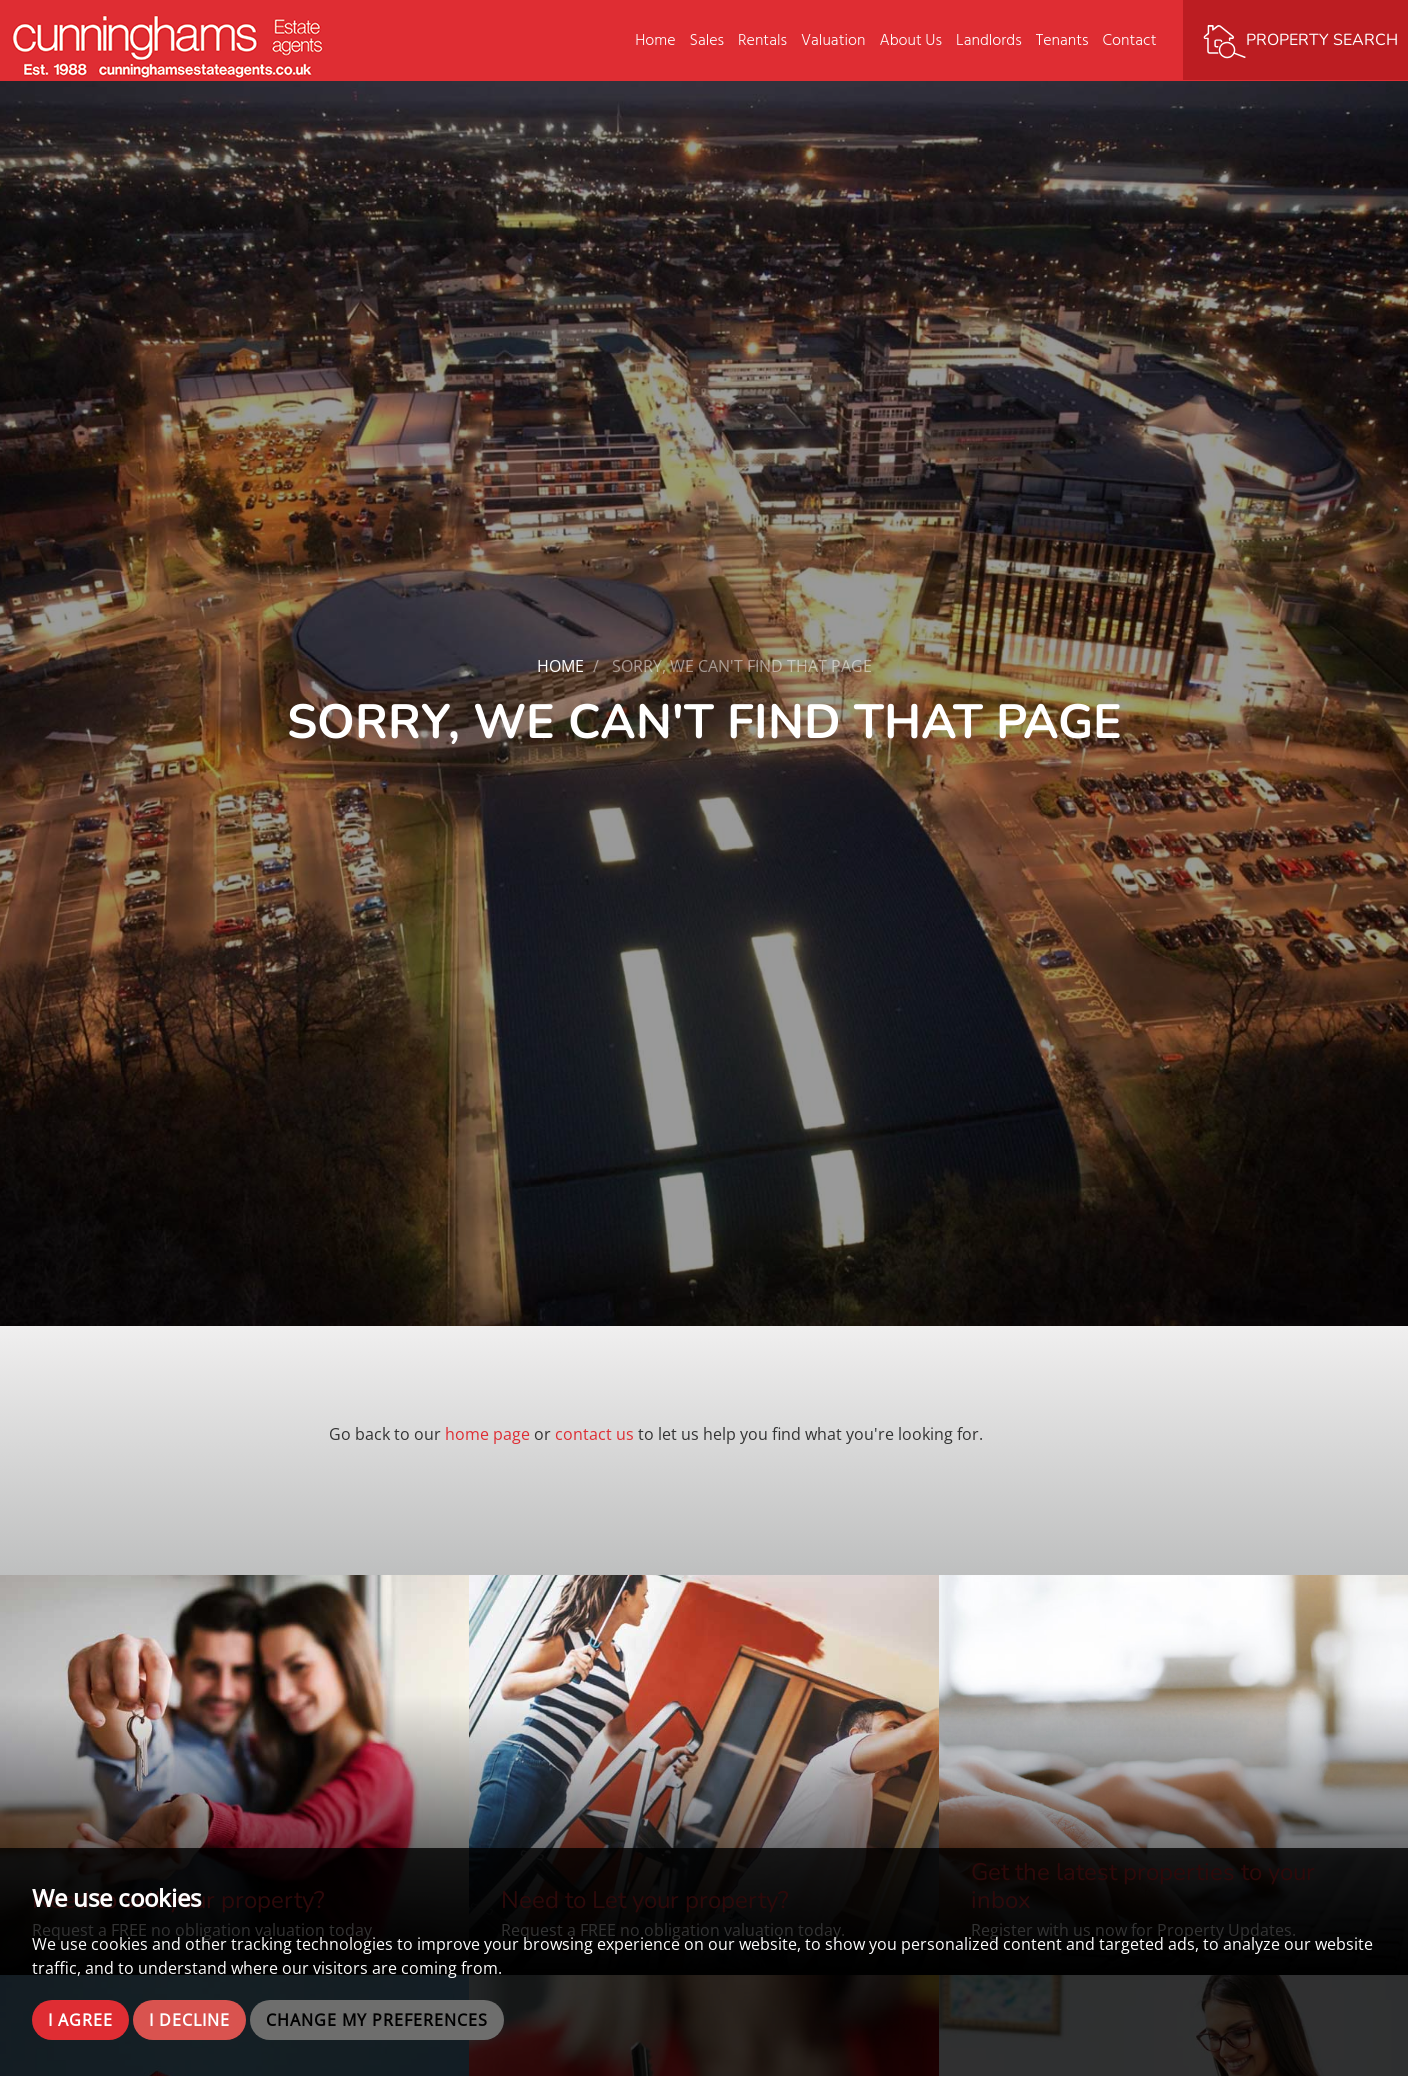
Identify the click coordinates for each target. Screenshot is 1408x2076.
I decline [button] (189, 2020)
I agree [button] (80, 2020)
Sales (707, 40)
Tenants (1062, 40)
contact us (594, 1434)
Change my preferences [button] (377, 2020)
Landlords (989, 40)
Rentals (762, 40)
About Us (910, 40)
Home (655, 40)
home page (487, 1434)
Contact (1130, 40)
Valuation (833, 40)
